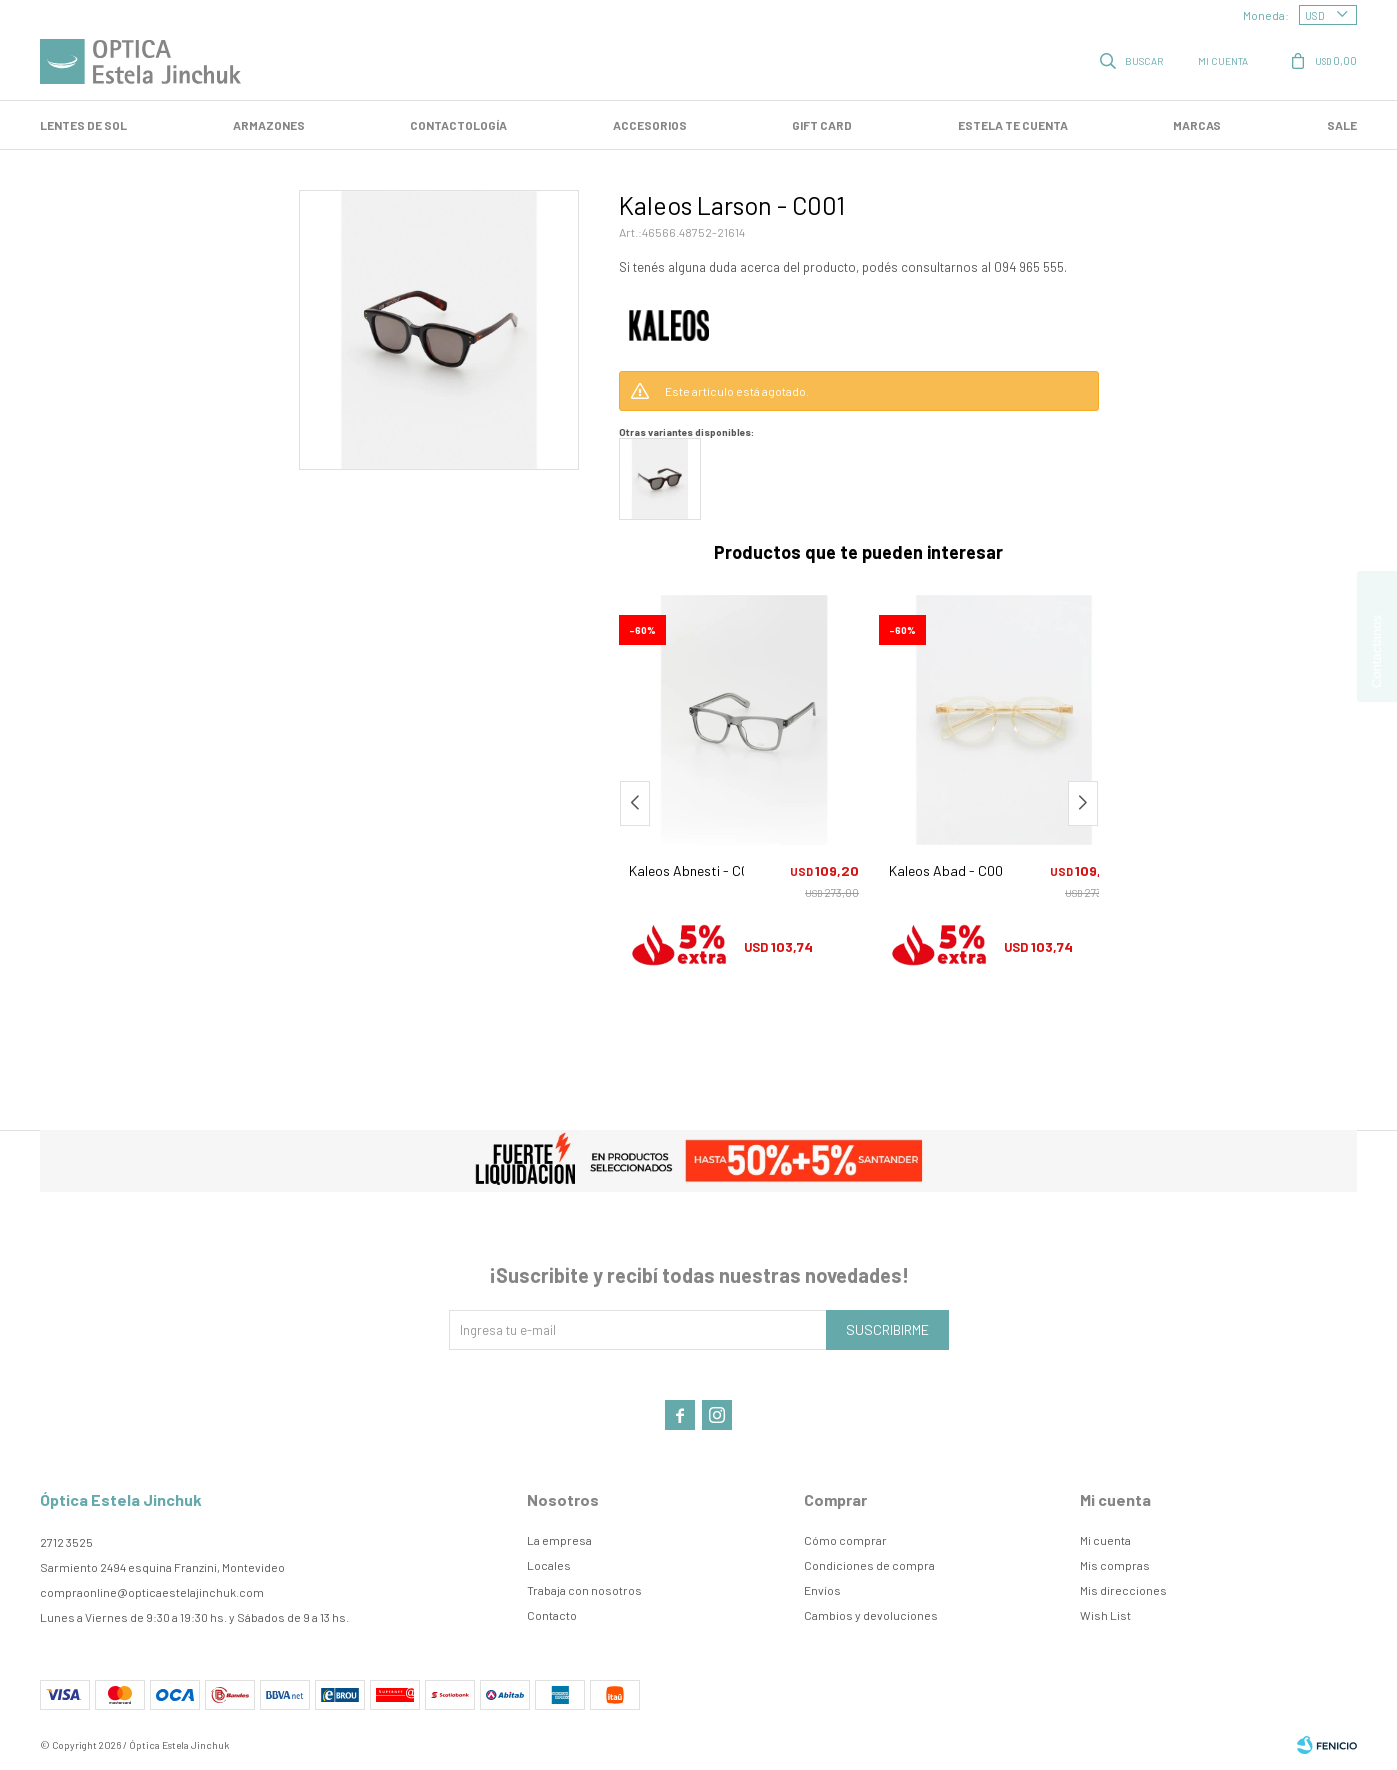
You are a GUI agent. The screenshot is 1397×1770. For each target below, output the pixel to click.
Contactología (458, 125)
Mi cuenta (1105, 1540)
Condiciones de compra (869, 1565)
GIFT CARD (822, 125)
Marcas (1197, 125)
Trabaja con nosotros (584, 1590)
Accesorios (650, 125)
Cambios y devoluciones (871, 1615)
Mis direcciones (1123, 1590)
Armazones (269, 125)
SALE (1342, 125)
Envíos (822, 1590)
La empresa (559, 1540)
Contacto (552, 1615)
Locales (549, 1565)
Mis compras (1115, 1565)
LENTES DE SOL (83, 125)
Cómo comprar (845, 1540)
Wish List (1105, 1615)
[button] (1083, 803)
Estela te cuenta (1013, 125)
